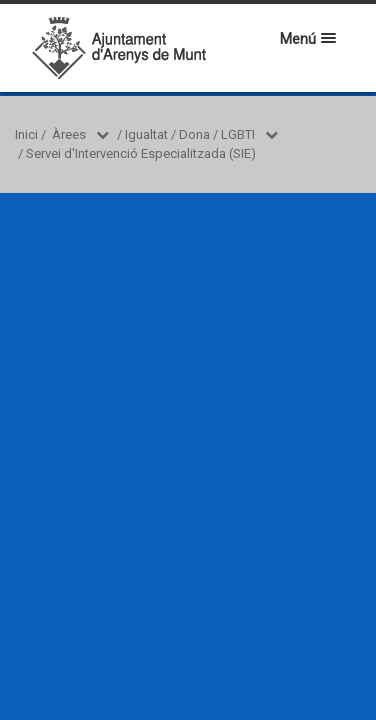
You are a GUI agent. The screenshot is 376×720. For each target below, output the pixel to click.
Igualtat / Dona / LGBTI (190, 134)
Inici (26, 134)
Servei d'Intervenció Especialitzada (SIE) (141, 153)
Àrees (69, 134)
